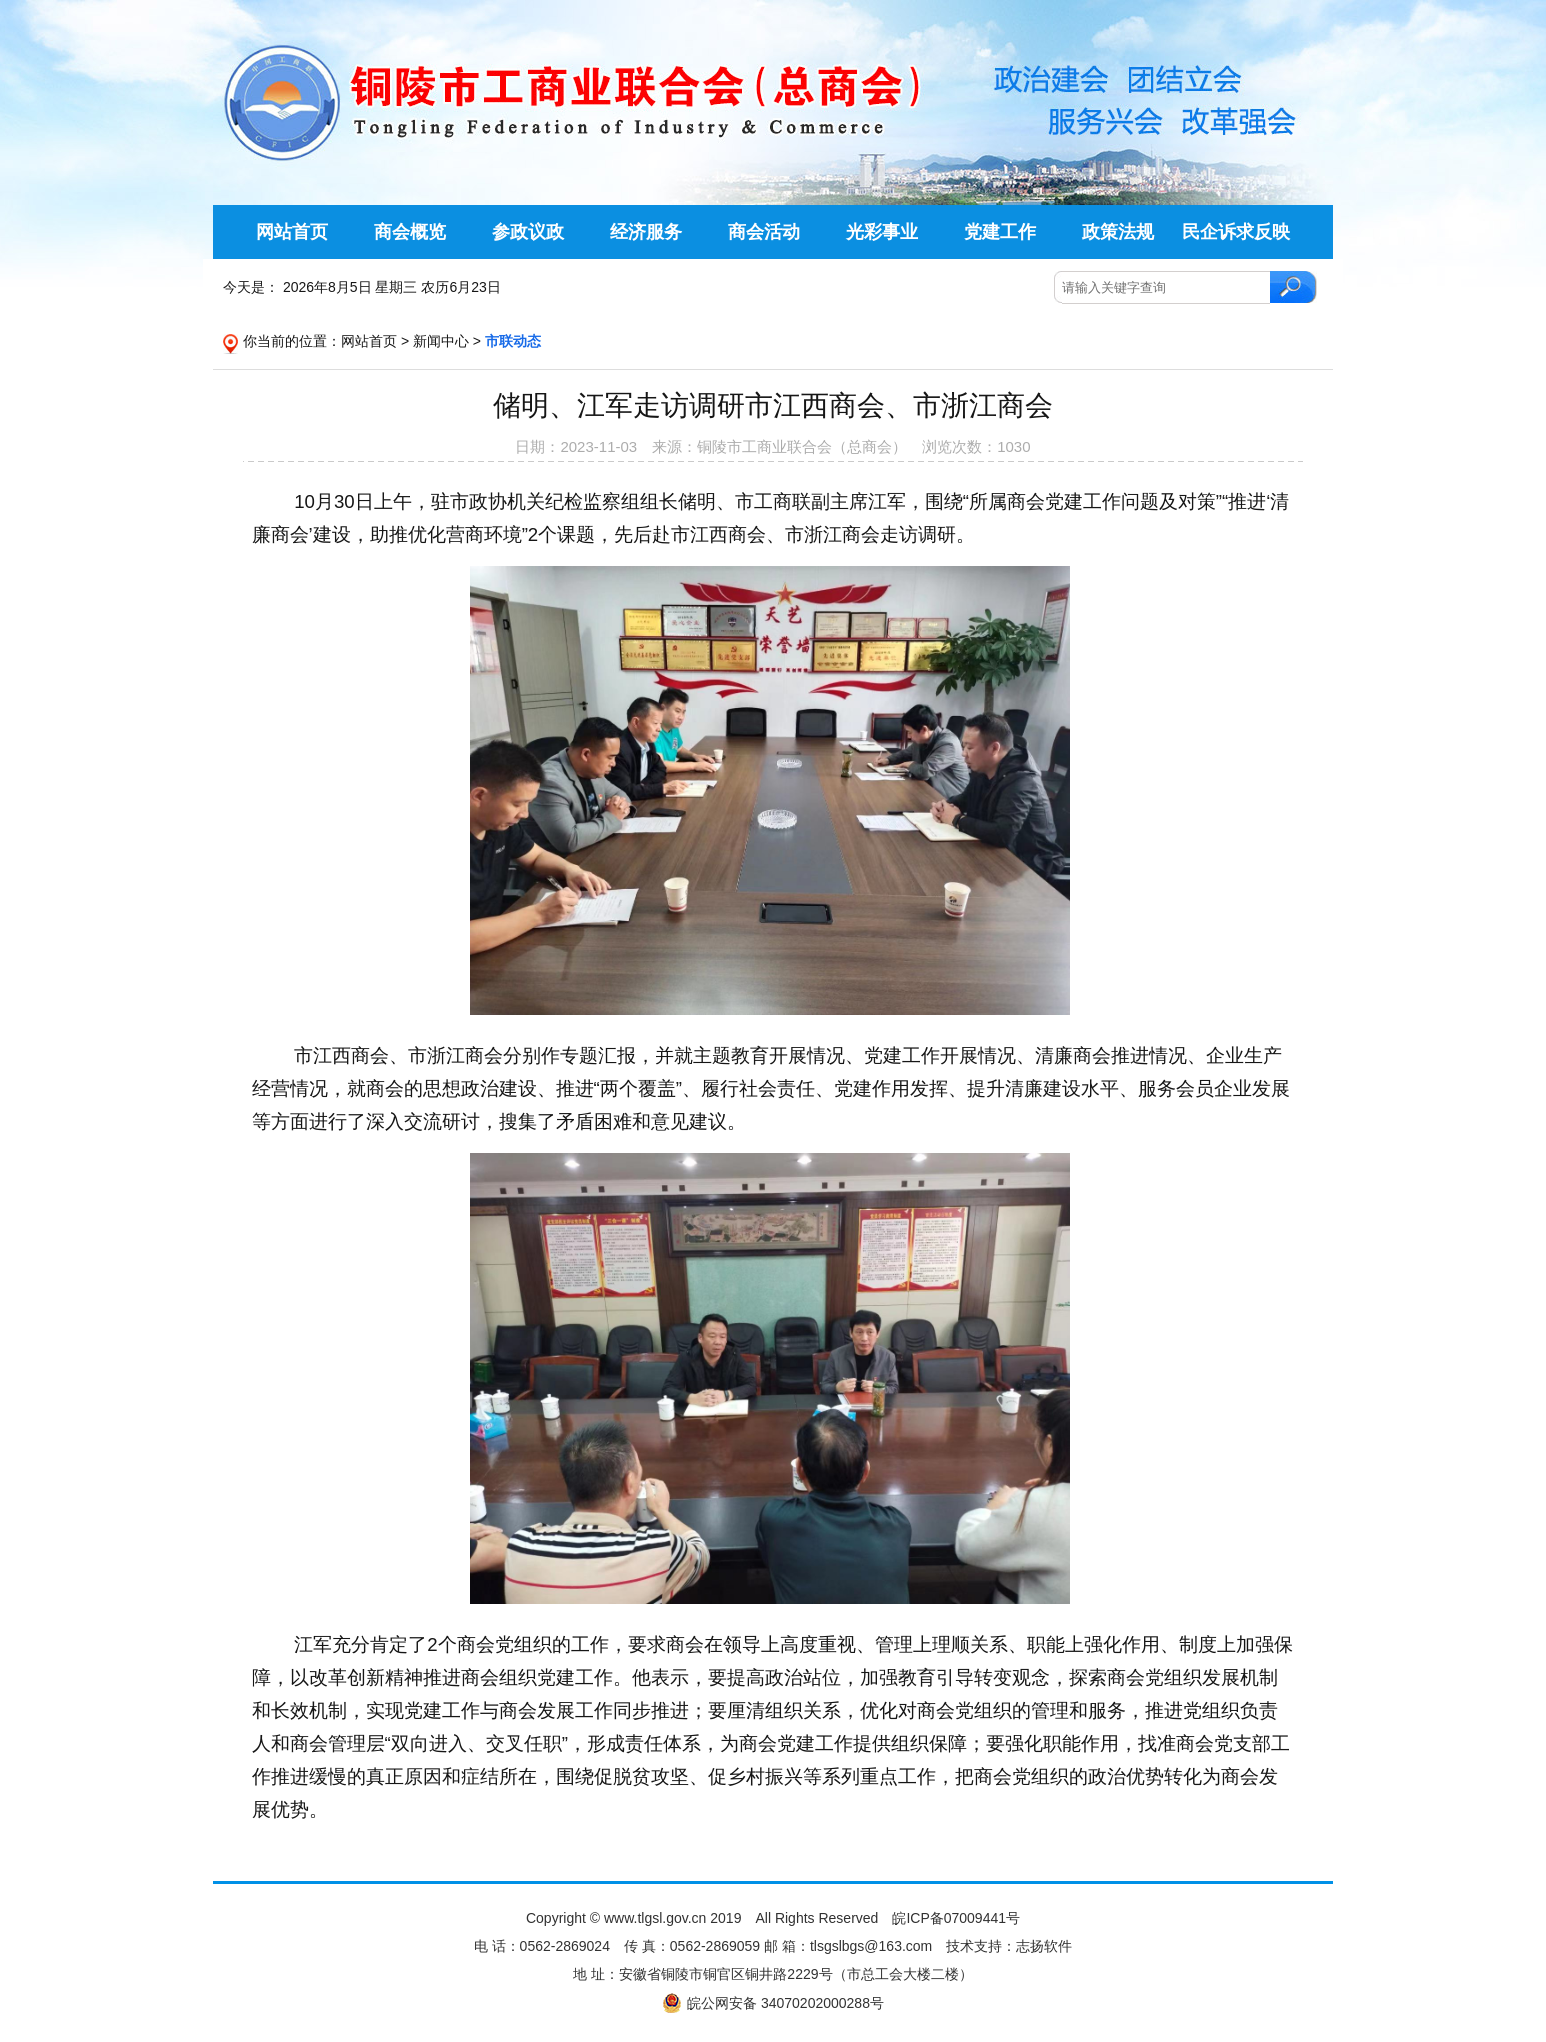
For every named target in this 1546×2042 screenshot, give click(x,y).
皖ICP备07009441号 (956, 1918)
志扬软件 (1044, 1946)
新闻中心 (441, 341)
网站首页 (369, 341)
